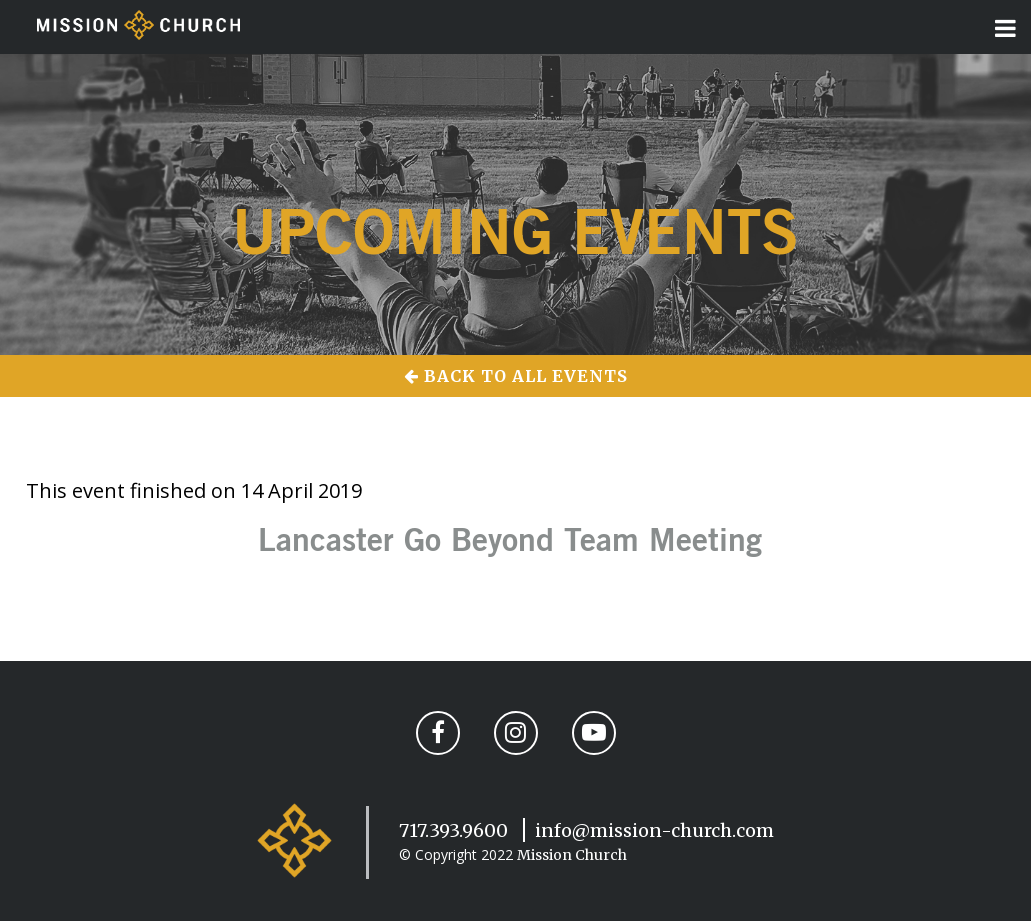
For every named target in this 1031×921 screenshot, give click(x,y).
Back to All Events (516, 376)
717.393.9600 (453, 830)
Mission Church (572, 855)
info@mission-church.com (654, 830)
